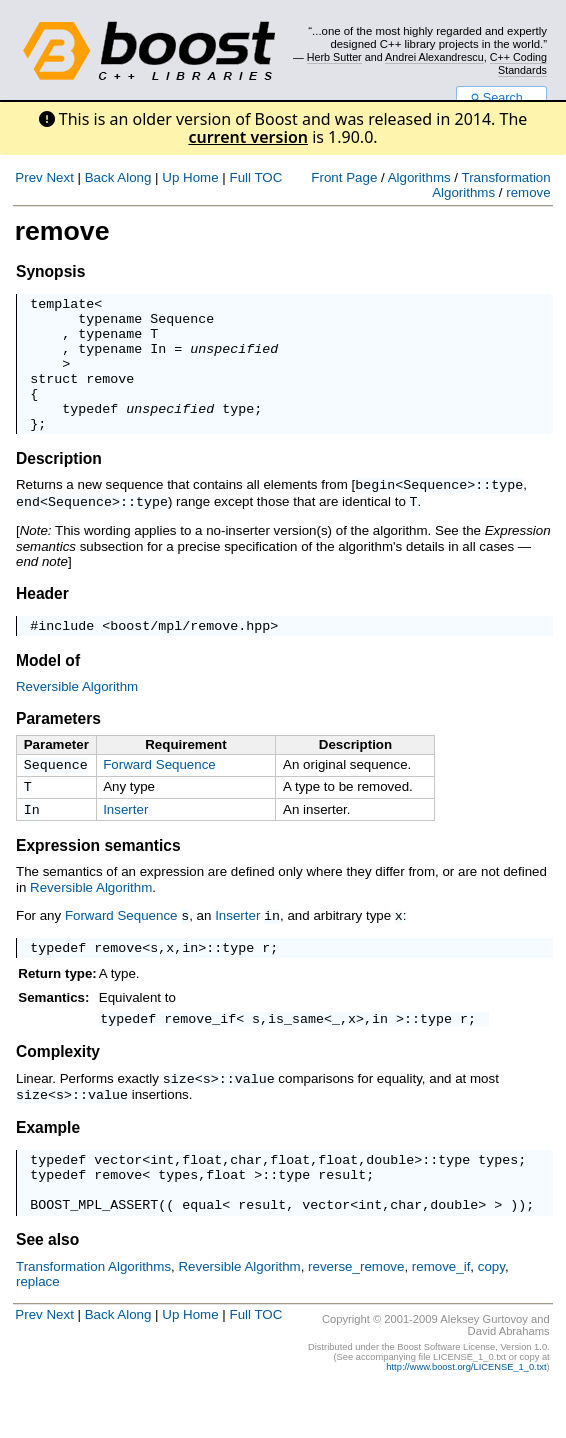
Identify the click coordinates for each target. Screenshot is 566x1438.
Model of (48, 688)
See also (47, 1288)
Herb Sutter (334, 57)
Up (170, 177)
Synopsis (50, 271)
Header (42, 618)
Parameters (58, 746)
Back (100, 177)
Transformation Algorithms (491, 185)
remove (528, 192)
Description (59, 485)
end (28, 527)
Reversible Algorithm (77, 714)
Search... (501, 98)
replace (38, 1330)
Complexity (58, 1090)
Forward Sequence (159, 792)
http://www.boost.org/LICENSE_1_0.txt (466, 1416)
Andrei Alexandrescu (434, 57)
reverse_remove (356, 1315)
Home (201, 177)
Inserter (125, 841)
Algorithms (419, 177)
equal (202, 1253)
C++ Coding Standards (518, 63)
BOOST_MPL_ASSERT (94, 1253)
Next (59, 177)
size (179, 1117)
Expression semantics (98, 879)
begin (375, 511)
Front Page (344, 177)
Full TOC (255, 177)
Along (134, 177)
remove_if (200, 1057)
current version (248, 137)
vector (118, 1199)
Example (48, 1164)
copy (491, 1315)
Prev (28, 177)
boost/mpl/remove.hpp (190, 653)
